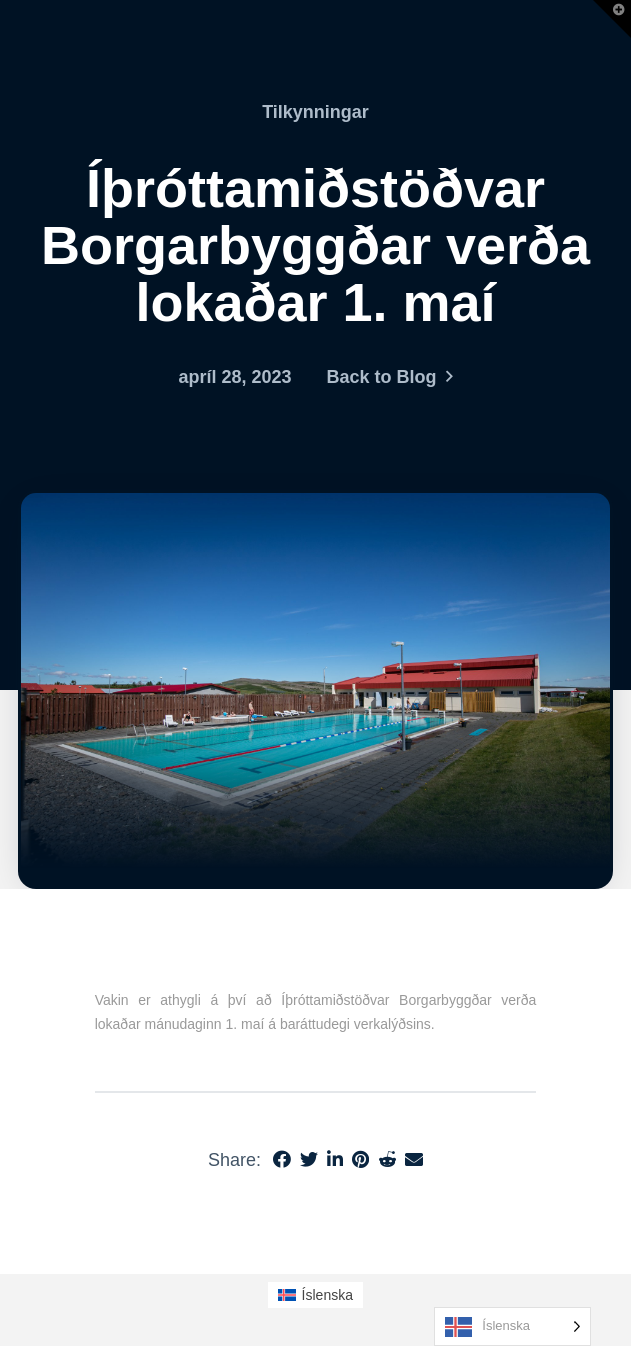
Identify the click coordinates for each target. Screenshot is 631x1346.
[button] (612, 19)
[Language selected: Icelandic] (512, 1326)
